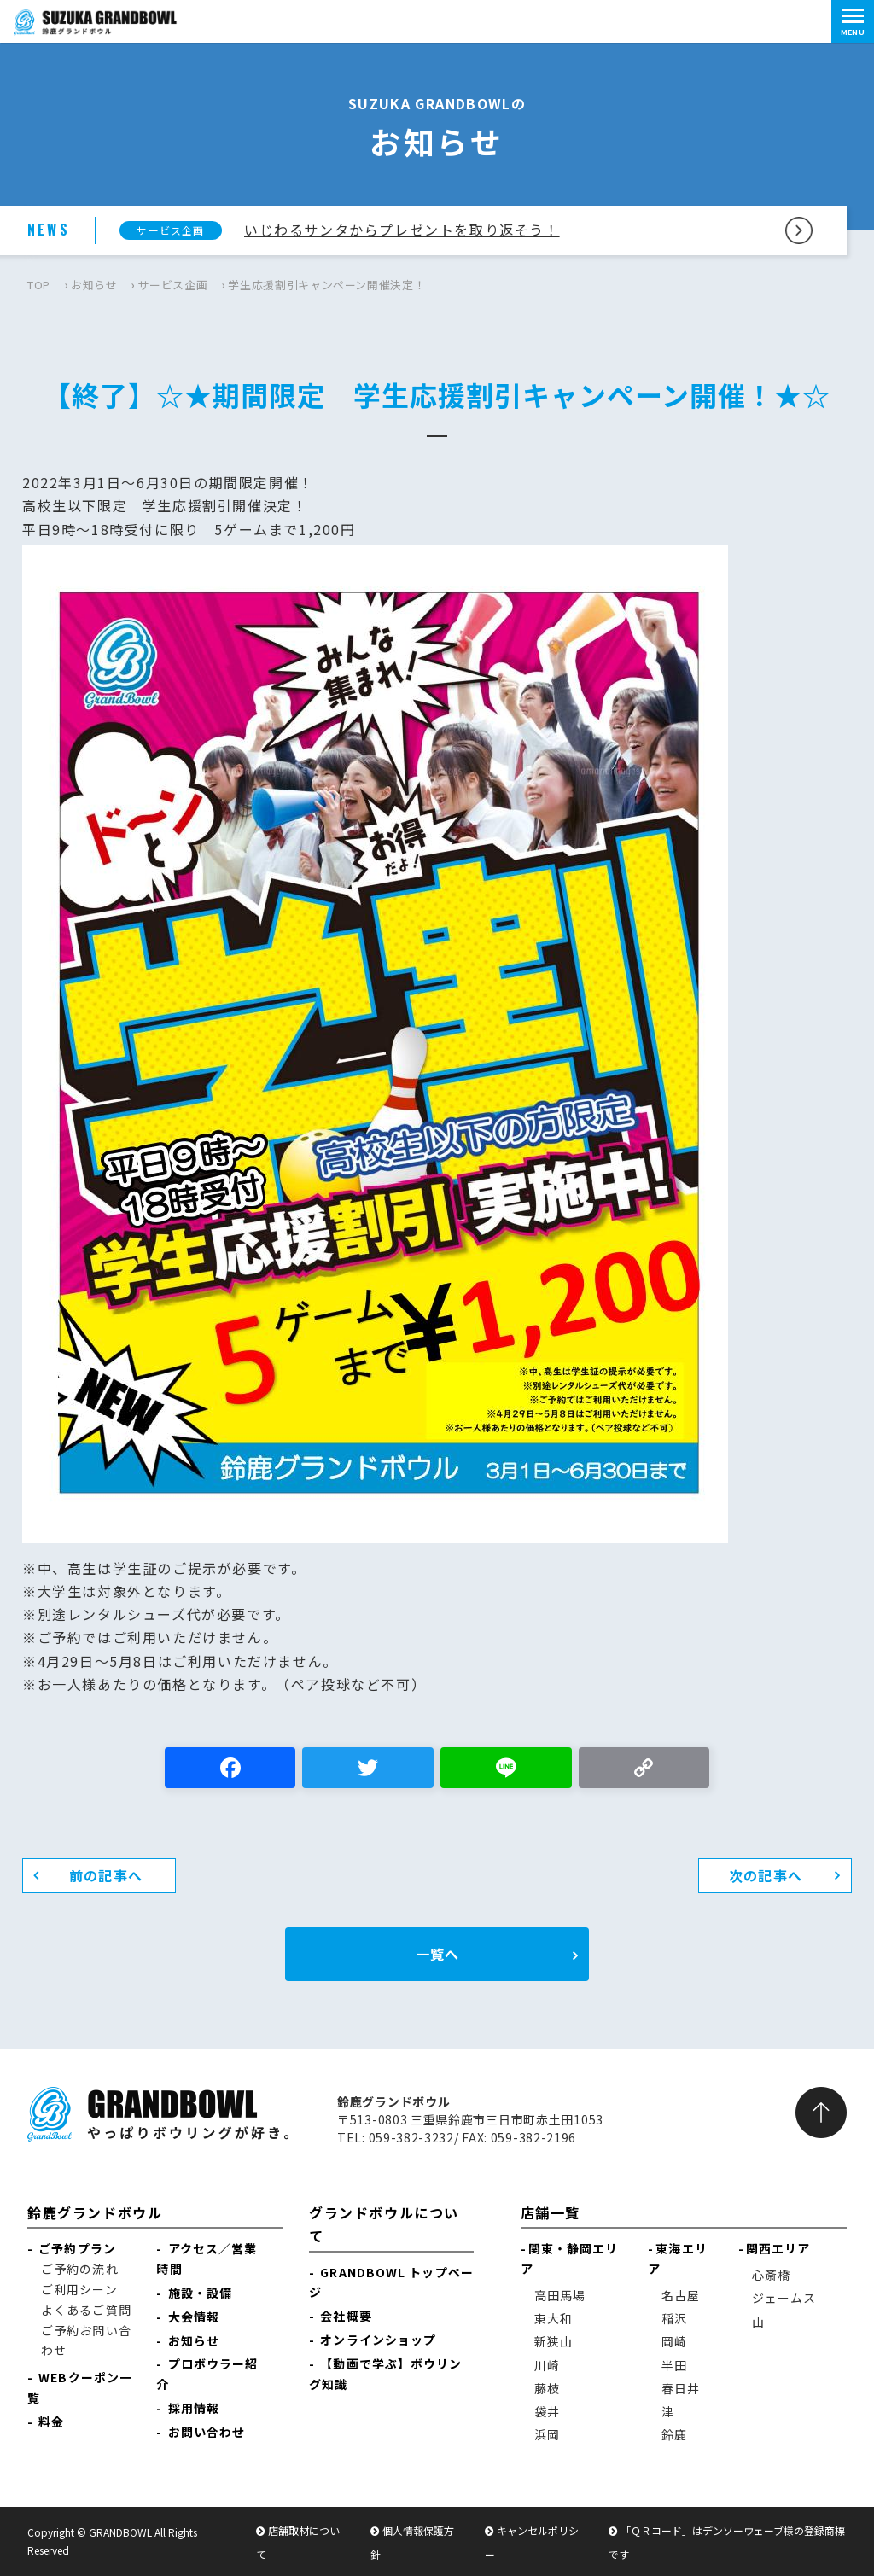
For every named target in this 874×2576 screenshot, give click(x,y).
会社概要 (345, 2315)
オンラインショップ (378, 2339)
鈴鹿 (674, 2434)
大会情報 (193, 2316)
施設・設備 (200, 2292)
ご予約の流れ (80, 2268)
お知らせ (94, 285)
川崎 (547, 2365)
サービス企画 (172, 285)
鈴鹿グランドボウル (94, 2212)
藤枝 (547, 2388)
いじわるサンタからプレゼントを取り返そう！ (402, 229)
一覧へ (437, 1954)
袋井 (547, 2411)
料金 (51, 2421)
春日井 (680, 2388)
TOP (38, 285)
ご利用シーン (79, 2289)
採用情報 (193, 2407)
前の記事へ (106, 1875)
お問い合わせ (207, 2431)
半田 (674, 2365)
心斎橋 (771, 2274)
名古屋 (680, 2295)
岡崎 (674, 2341)
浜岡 (547, 2434)
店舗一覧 (550, 2212)
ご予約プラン (77, 2248)
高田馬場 (560, 2295)
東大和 (553, 2318)
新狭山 (553, 2341)
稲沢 (674, 2318)
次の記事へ (765, 1875)
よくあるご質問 (86, 2309)
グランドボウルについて (384, 2224)
